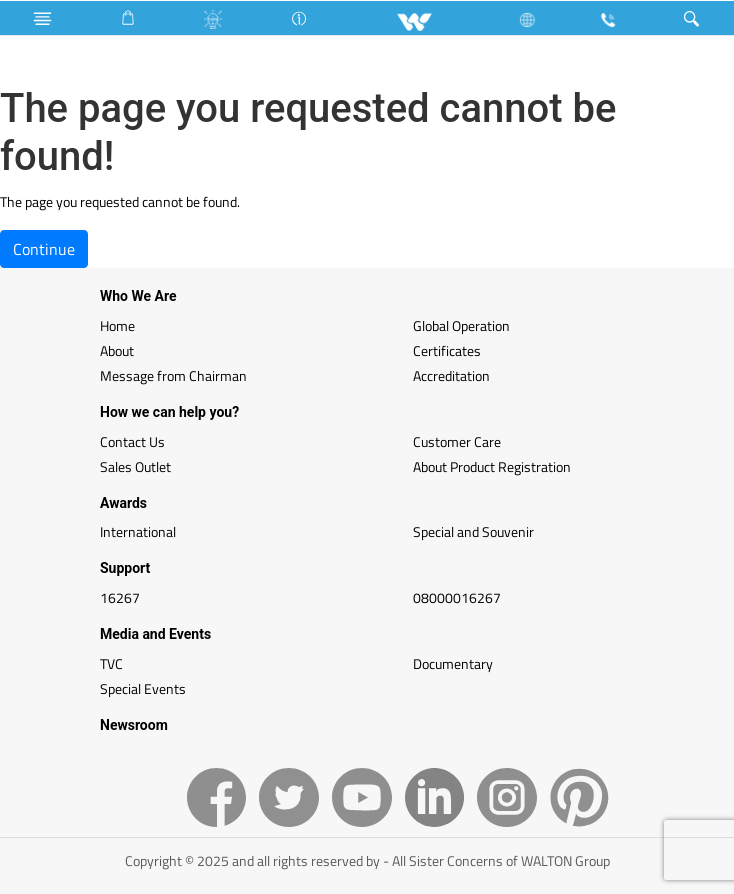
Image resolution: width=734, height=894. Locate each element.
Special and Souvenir (473, 531)
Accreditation (451, 375)
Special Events (143, 688)
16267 (120, 597)
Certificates (447, 350)
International (138, 531)
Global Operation (461, 325)
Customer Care (457, 441)
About (117, 350)
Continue (44, 249)
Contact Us (132, 441)
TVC (111, 663)
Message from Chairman (173, 375)
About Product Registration (492, 466)
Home (117, 325)
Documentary (453, 663)
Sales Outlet (135, 466)
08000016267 (457, 597)
